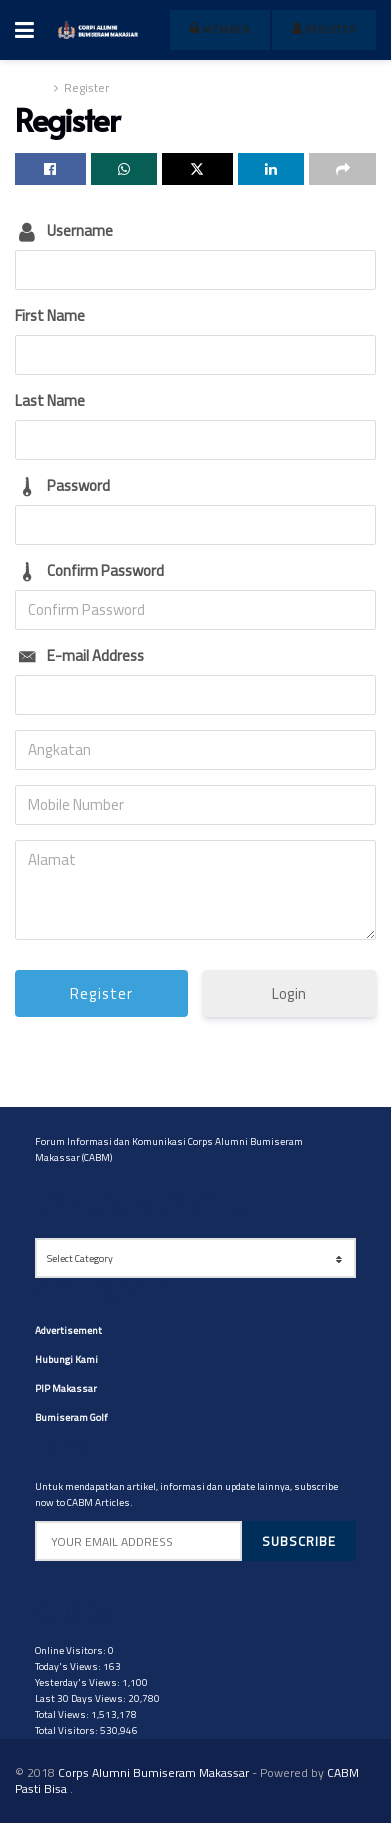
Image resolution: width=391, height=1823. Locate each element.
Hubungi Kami (66, 1359)
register (324, 29)
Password (78, 485)
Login (289, 993)
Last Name (50, 400)
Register (86, 87)
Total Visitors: (67, 1730)
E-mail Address (95, 655)
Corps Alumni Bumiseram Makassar (153, 1772)
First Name (50, 315)
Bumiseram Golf (71, 1417)
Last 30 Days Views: (81, 1698)
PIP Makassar (66, 1388)
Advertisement (68, 1330)
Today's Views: (69, 1666)
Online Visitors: (71, 1650)
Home (31, 87)
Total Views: (63, 1714)
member (220, 29)
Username (80, 230)
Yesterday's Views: (78, 1682)
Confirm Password (105, 570)
